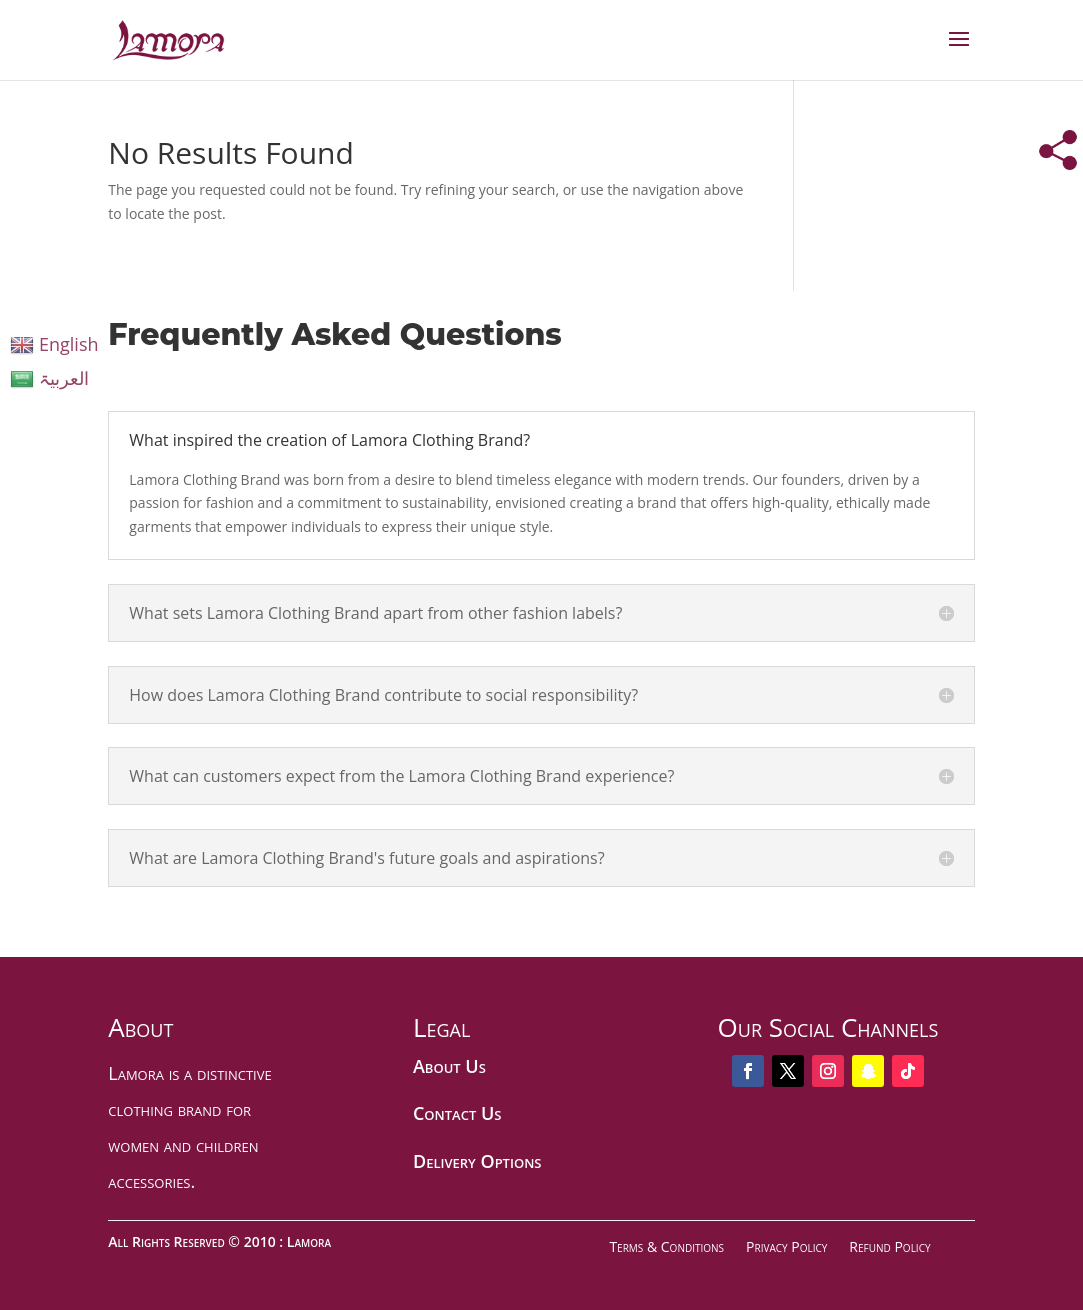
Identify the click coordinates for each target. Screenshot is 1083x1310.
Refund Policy (889, 1246)
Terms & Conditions (666, 1246)
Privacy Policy (786, 1246)
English (54, 344)
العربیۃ (49, 378)
